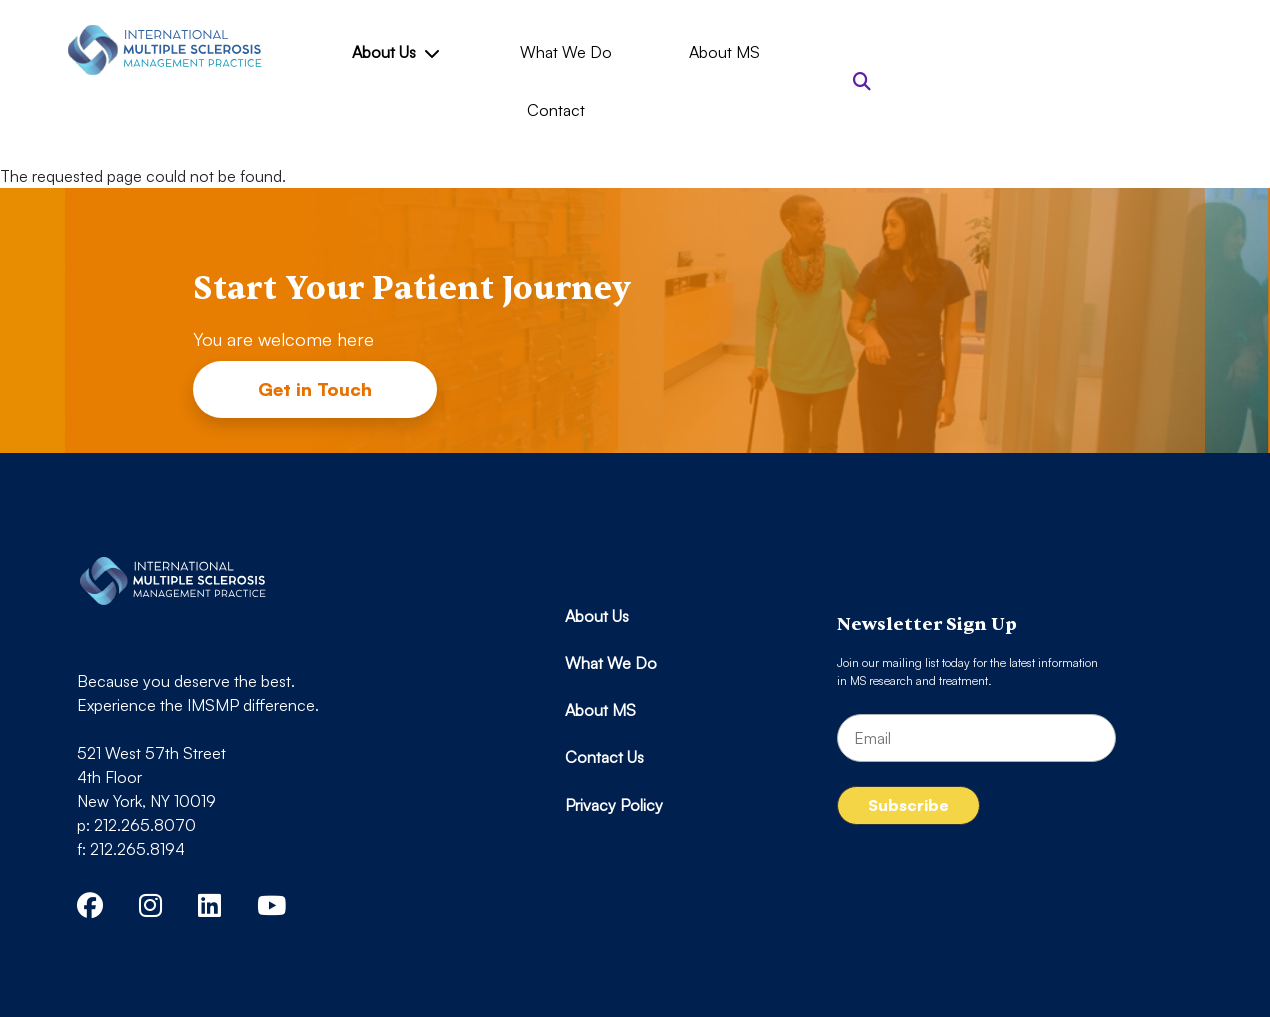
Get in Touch (315, 389)
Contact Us (604, 757)
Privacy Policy (614, 805)
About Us (395, 52)
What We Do (566, 52)
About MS (724, 52)
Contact (556, 110)
